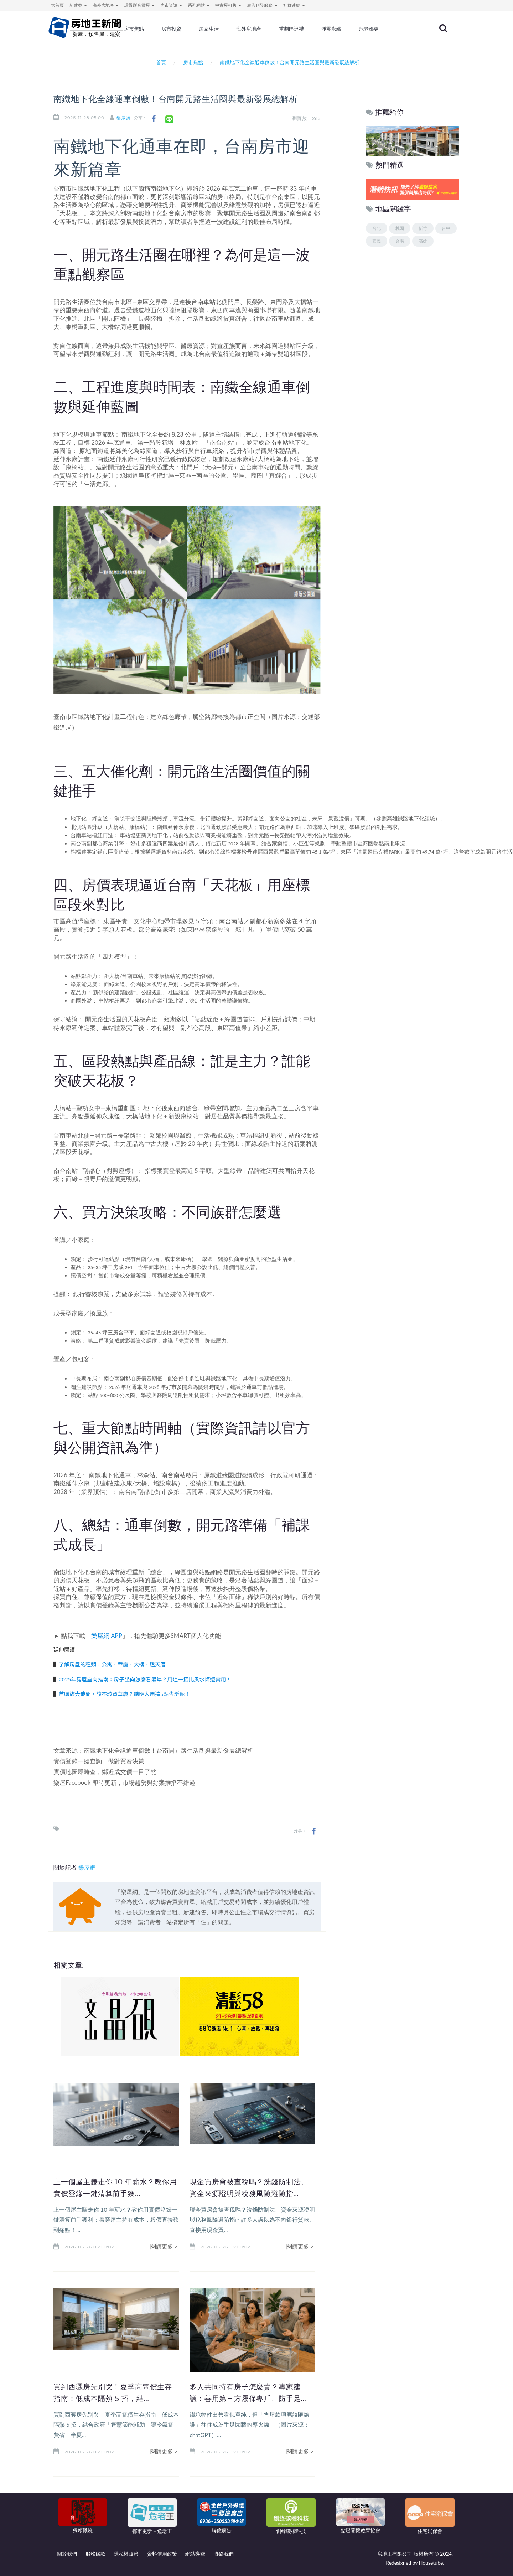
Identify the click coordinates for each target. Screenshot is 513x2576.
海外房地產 (274, 30)
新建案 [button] (78, 5)
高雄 (423, 241)
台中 (446, 228)
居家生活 (236, 30)
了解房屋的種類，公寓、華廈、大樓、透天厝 (112, 1664)
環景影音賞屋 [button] (139, 5)
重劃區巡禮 (315, 30)
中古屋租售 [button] (228, 5)
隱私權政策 (126, 2554)
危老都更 (390, 30)
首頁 (160, 62)
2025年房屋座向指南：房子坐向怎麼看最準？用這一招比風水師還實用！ (145, 1679)
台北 (376, 228)
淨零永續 (354, 30)
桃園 (399, 228)
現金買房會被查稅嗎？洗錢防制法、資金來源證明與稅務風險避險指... (249, 2192)
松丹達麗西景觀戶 (263, 852)
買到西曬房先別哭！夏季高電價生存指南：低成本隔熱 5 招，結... (113, 2397)
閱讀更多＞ (164, 2246)
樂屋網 (130, 118)
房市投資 (200, 30)
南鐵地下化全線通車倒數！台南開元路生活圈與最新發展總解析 (168, 1750)
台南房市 (181, 213)
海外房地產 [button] (106, 5)
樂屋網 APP (106, 1635)
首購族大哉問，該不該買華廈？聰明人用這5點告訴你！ (124, 1693)
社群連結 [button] (294, 5)
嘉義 (376, 241)
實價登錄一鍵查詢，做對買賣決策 (98, 1761)
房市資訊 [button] (171, 5)
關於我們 (67, 2554)
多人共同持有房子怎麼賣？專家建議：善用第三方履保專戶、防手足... (249, 2397)
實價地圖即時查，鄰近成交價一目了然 (104, 1772)
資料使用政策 (162, 2554)
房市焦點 (165, 30)
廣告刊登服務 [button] (262, 5)
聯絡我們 (224, 2554)
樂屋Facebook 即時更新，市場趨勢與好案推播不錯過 (124, 1782)
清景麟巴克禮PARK (378, 852)
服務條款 (95, 2554)
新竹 (423, 228)
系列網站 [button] (198, 5)
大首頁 (57, 5)
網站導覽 (195, 2554)
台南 (399, 241)
